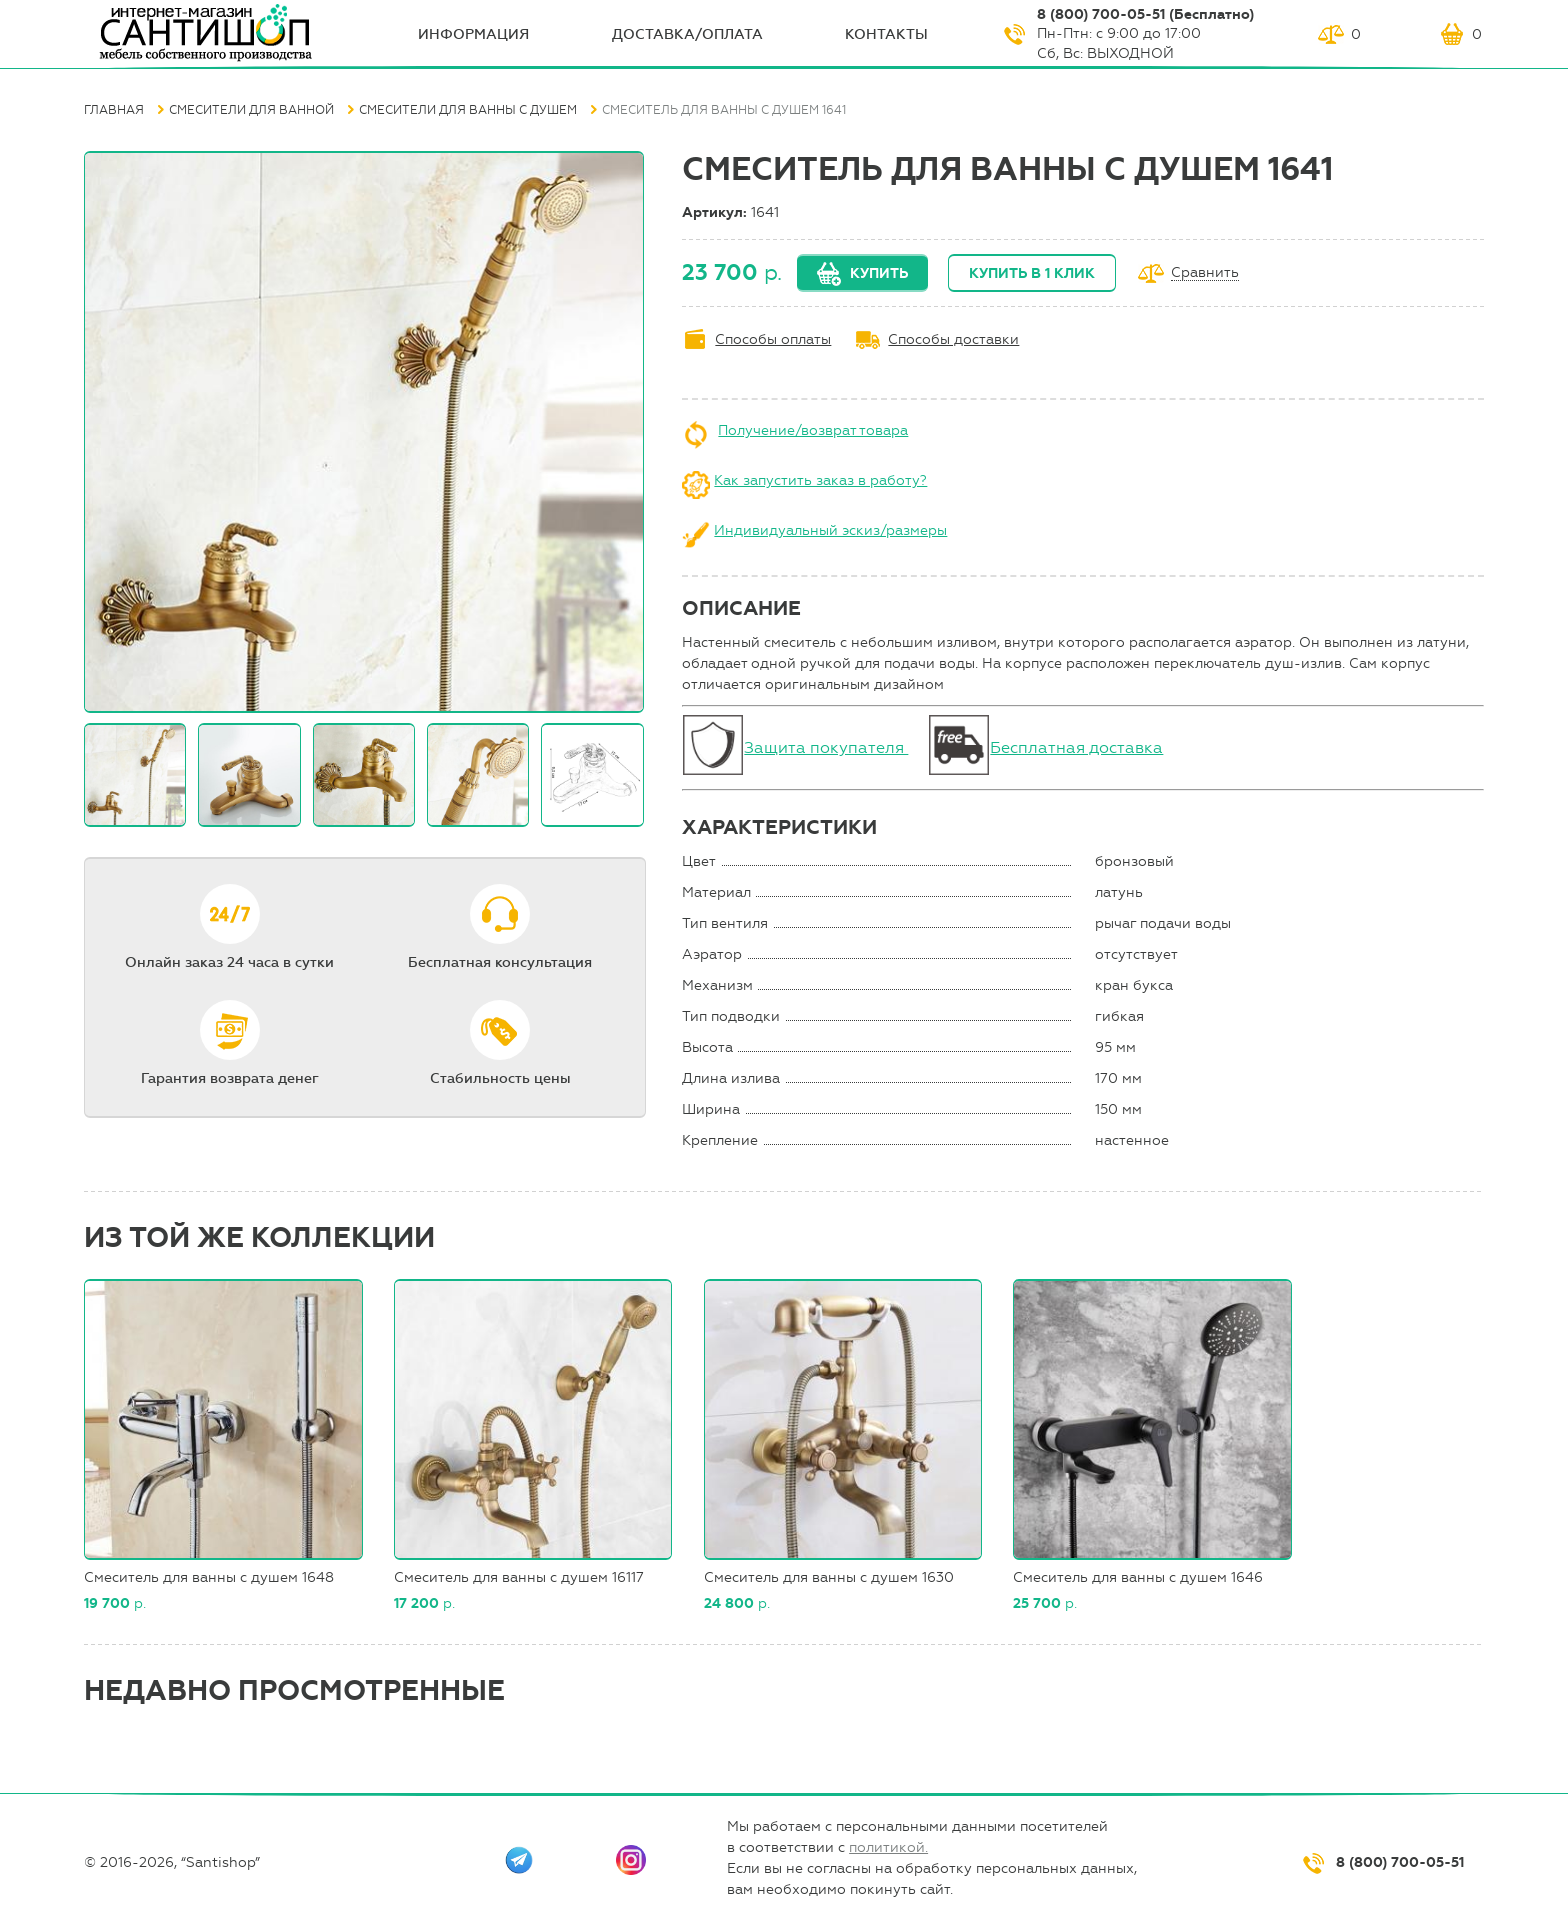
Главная (114, 110)
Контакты (886, 34)
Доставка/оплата (687, 34)
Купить (879, 273)
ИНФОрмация (473, 34)
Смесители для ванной (251, 110)
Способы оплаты (773, 339)
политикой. (888, 1847)
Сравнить (1205, 273)
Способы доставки (953, 339)
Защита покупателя (826, 747)
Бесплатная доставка (1076, 747)
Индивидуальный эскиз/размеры (830, 530)
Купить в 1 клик (1032, 273)
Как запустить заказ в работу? (820, 480)
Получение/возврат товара (813, 430)
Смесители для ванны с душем (468, 110)
